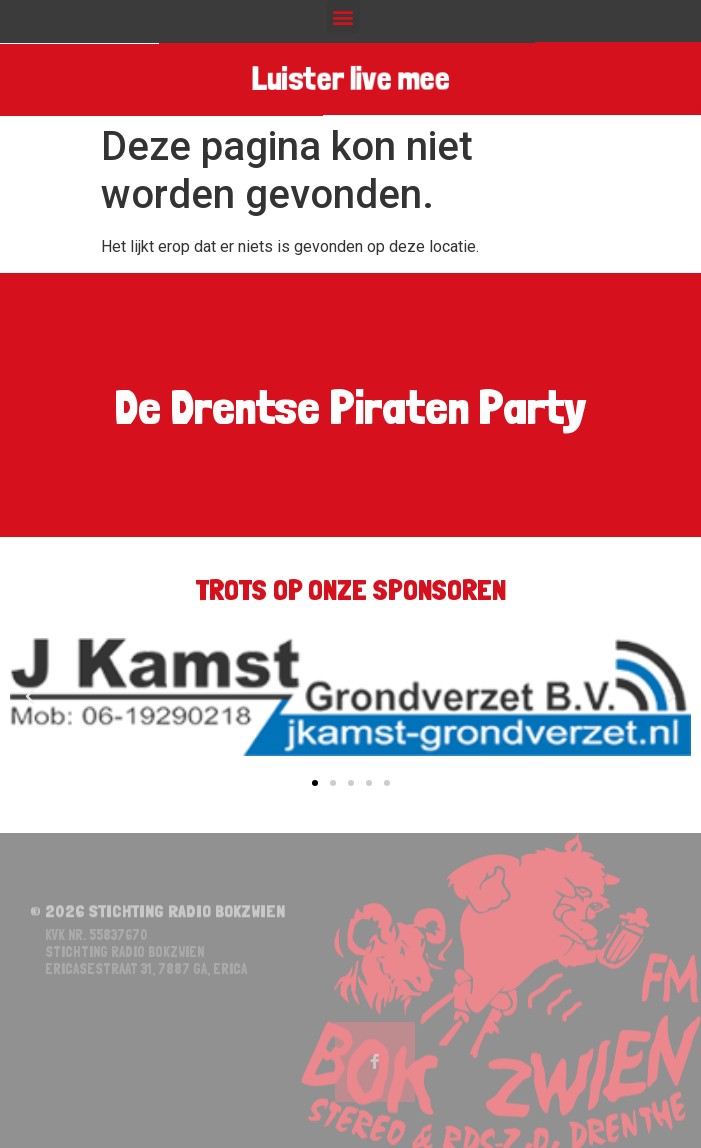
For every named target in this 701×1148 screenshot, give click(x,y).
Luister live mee (350, 79)
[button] (343, 16)
